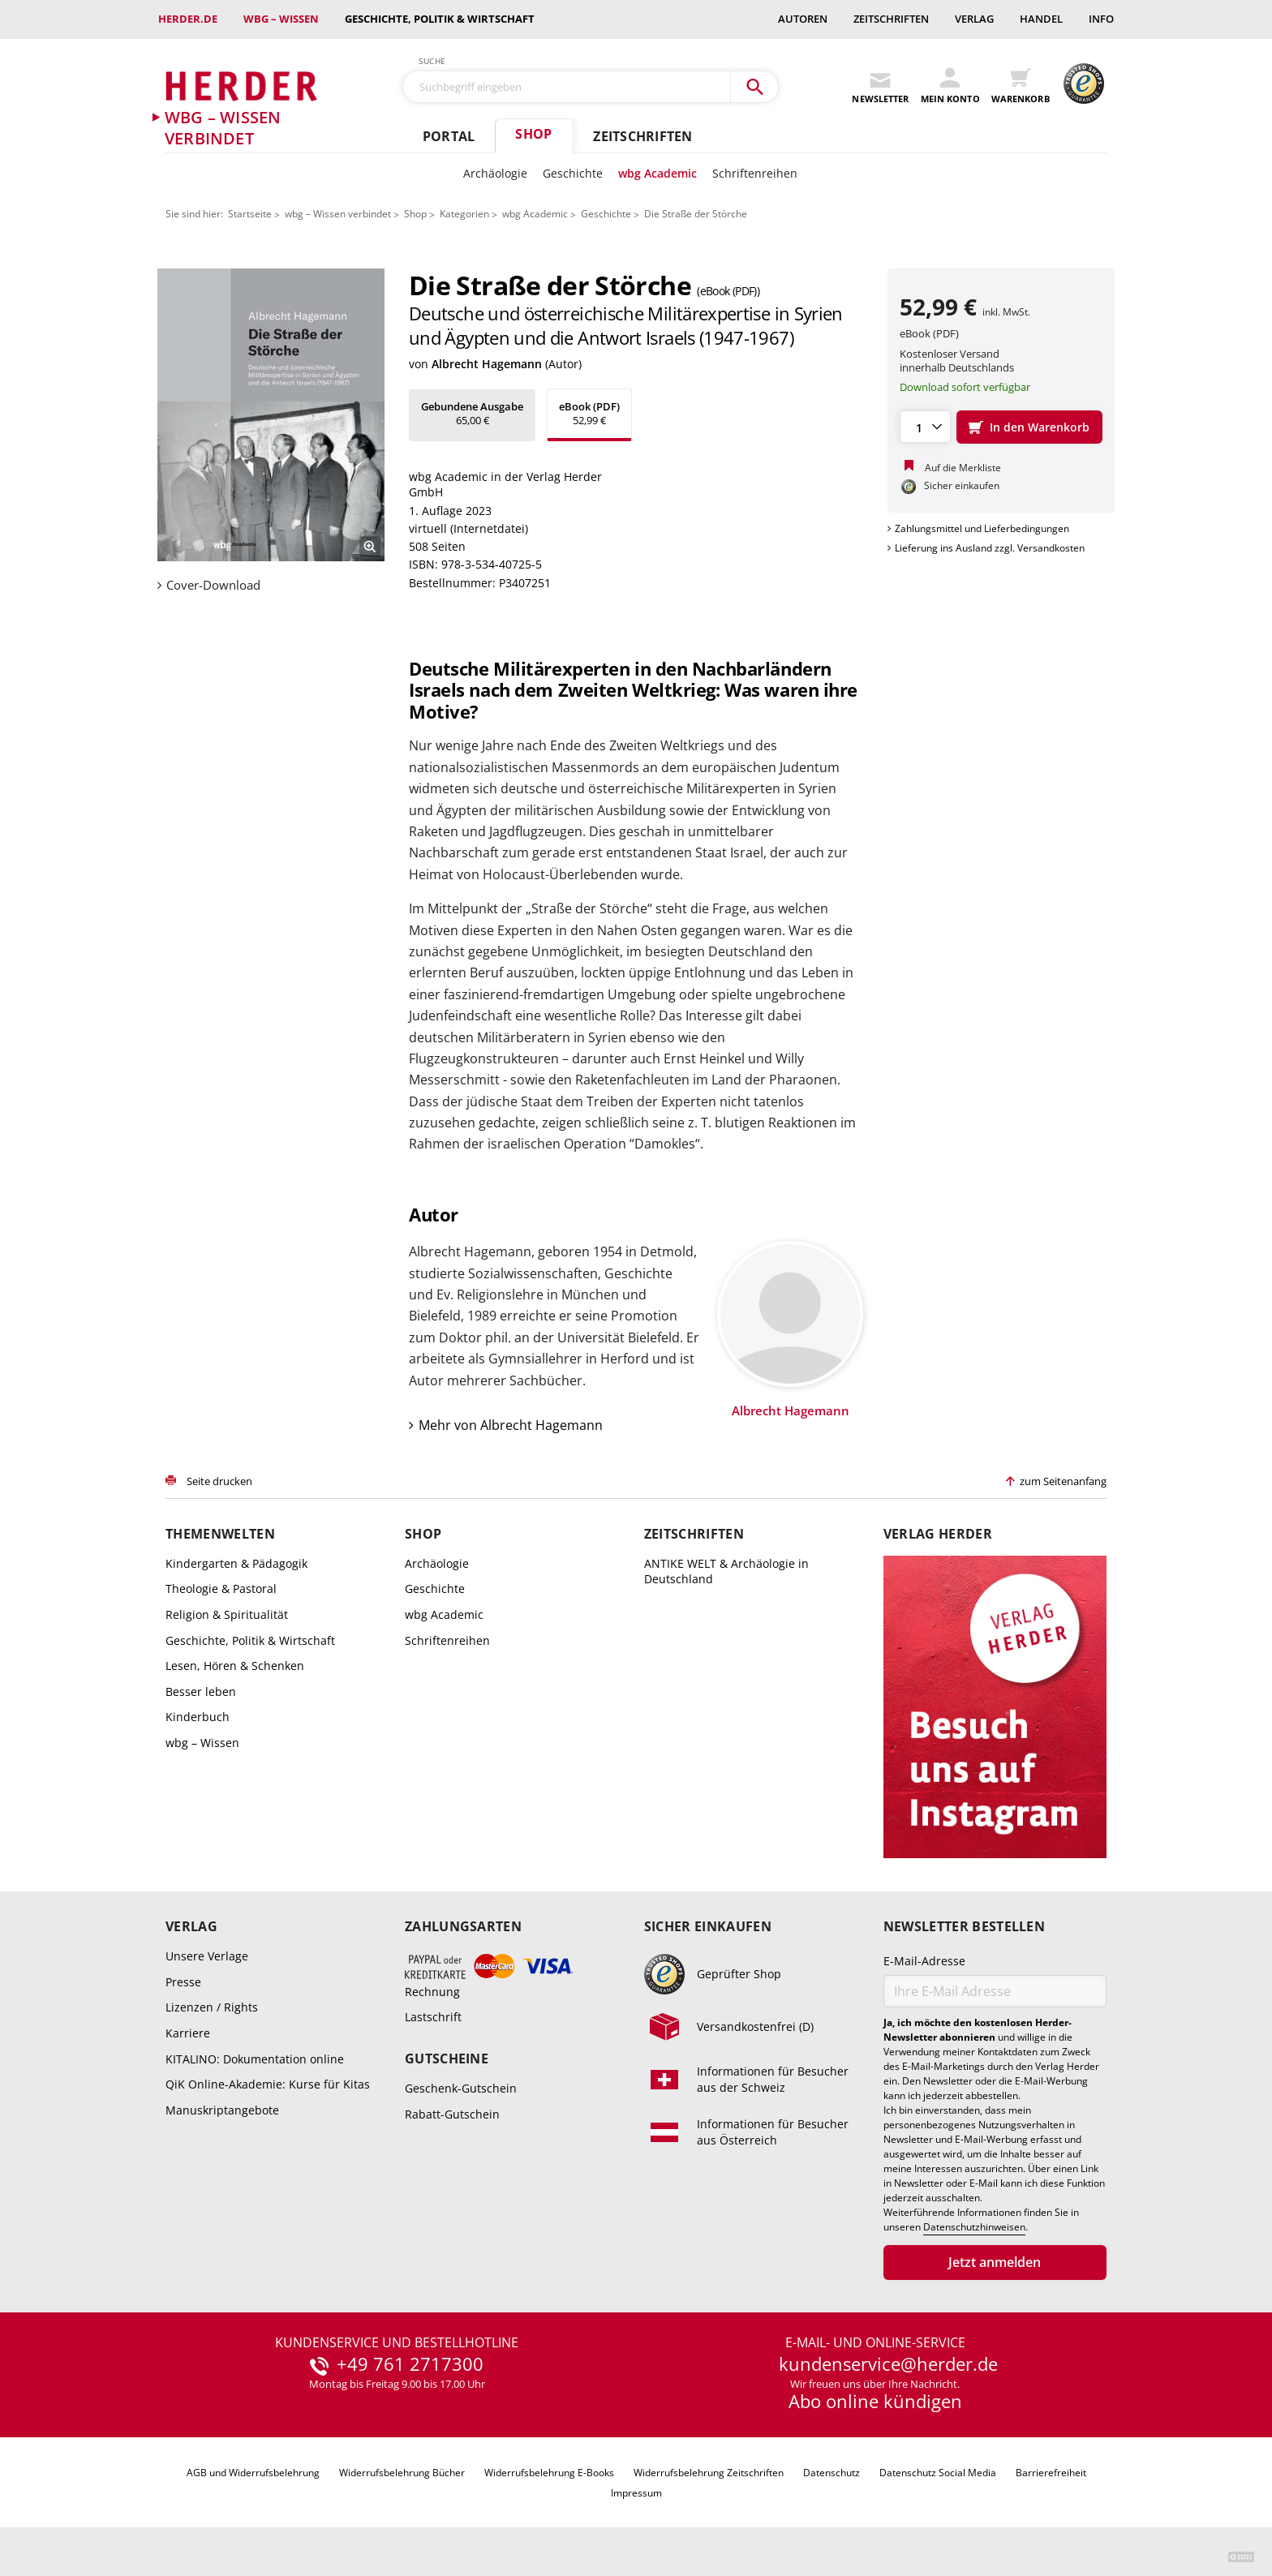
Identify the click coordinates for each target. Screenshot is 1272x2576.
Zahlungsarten (463, 1926)
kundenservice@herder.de (888, 2364)
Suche (432, 61)
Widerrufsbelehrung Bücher (402, 2472)
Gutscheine (446, 2059)
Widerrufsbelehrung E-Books (549, 2472)
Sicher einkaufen (707, 1926)
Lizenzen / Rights (211, 2007)
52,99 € (589, 413)
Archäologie (495, 173)
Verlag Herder (937, 1534)
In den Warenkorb (1039, 427)
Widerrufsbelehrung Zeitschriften (709, 2472)
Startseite (250, 214)
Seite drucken (219, 1481)
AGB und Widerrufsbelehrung (253, 2472)
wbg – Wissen (281, 18)
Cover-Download (213, 585)
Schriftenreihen (754, 173)
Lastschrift (433, 2016)
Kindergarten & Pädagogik (236, 1563)
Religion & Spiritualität (226, 1614)
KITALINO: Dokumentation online (254, 2059)
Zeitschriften (891, 18)
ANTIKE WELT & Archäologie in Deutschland (726, 1571)
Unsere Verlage (206, 1956)
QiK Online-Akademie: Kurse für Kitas (267, 2084)
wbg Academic (657, 173)
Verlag (974, 18)
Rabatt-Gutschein (452, 2114)
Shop (533, 134)
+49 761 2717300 (410, 2364)
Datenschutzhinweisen (974, 2227)
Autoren (802, 18)
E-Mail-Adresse (924, 1960)
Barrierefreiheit (1051, 2472)
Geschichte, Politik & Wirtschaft (440, 18)
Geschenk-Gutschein (461, 2088)
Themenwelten (220, 1534)
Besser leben (200, 1691)
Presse (183, 1982)
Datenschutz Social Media (937, 2472)
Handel (1041, 18)
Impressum (636, 2493)
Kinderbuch (197, 1716)
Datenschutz (831, 2472)
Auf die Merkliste (963, 467)
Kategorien (464, 214)
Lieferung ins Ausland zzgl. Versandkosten (990, 548)
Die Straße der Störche (695, 214)
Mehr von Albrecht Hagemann (511, 1425)
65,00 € (472, 413)
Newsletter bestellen (964, 1926)
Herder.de (187, 18)
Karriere (187, 2033)
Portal (449, 136)
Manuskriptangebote (222, 2110)
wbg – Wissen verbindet (338, 214)
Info (1101, 18)
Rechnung (432, 1991)
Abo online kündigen (875, 2400)
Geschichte (573, 173)
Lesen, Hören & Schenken (234, 1665)
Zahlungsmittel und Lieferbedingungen (982, 528)
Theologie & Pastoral (221, 1588)
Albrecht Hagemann (487, 363)
